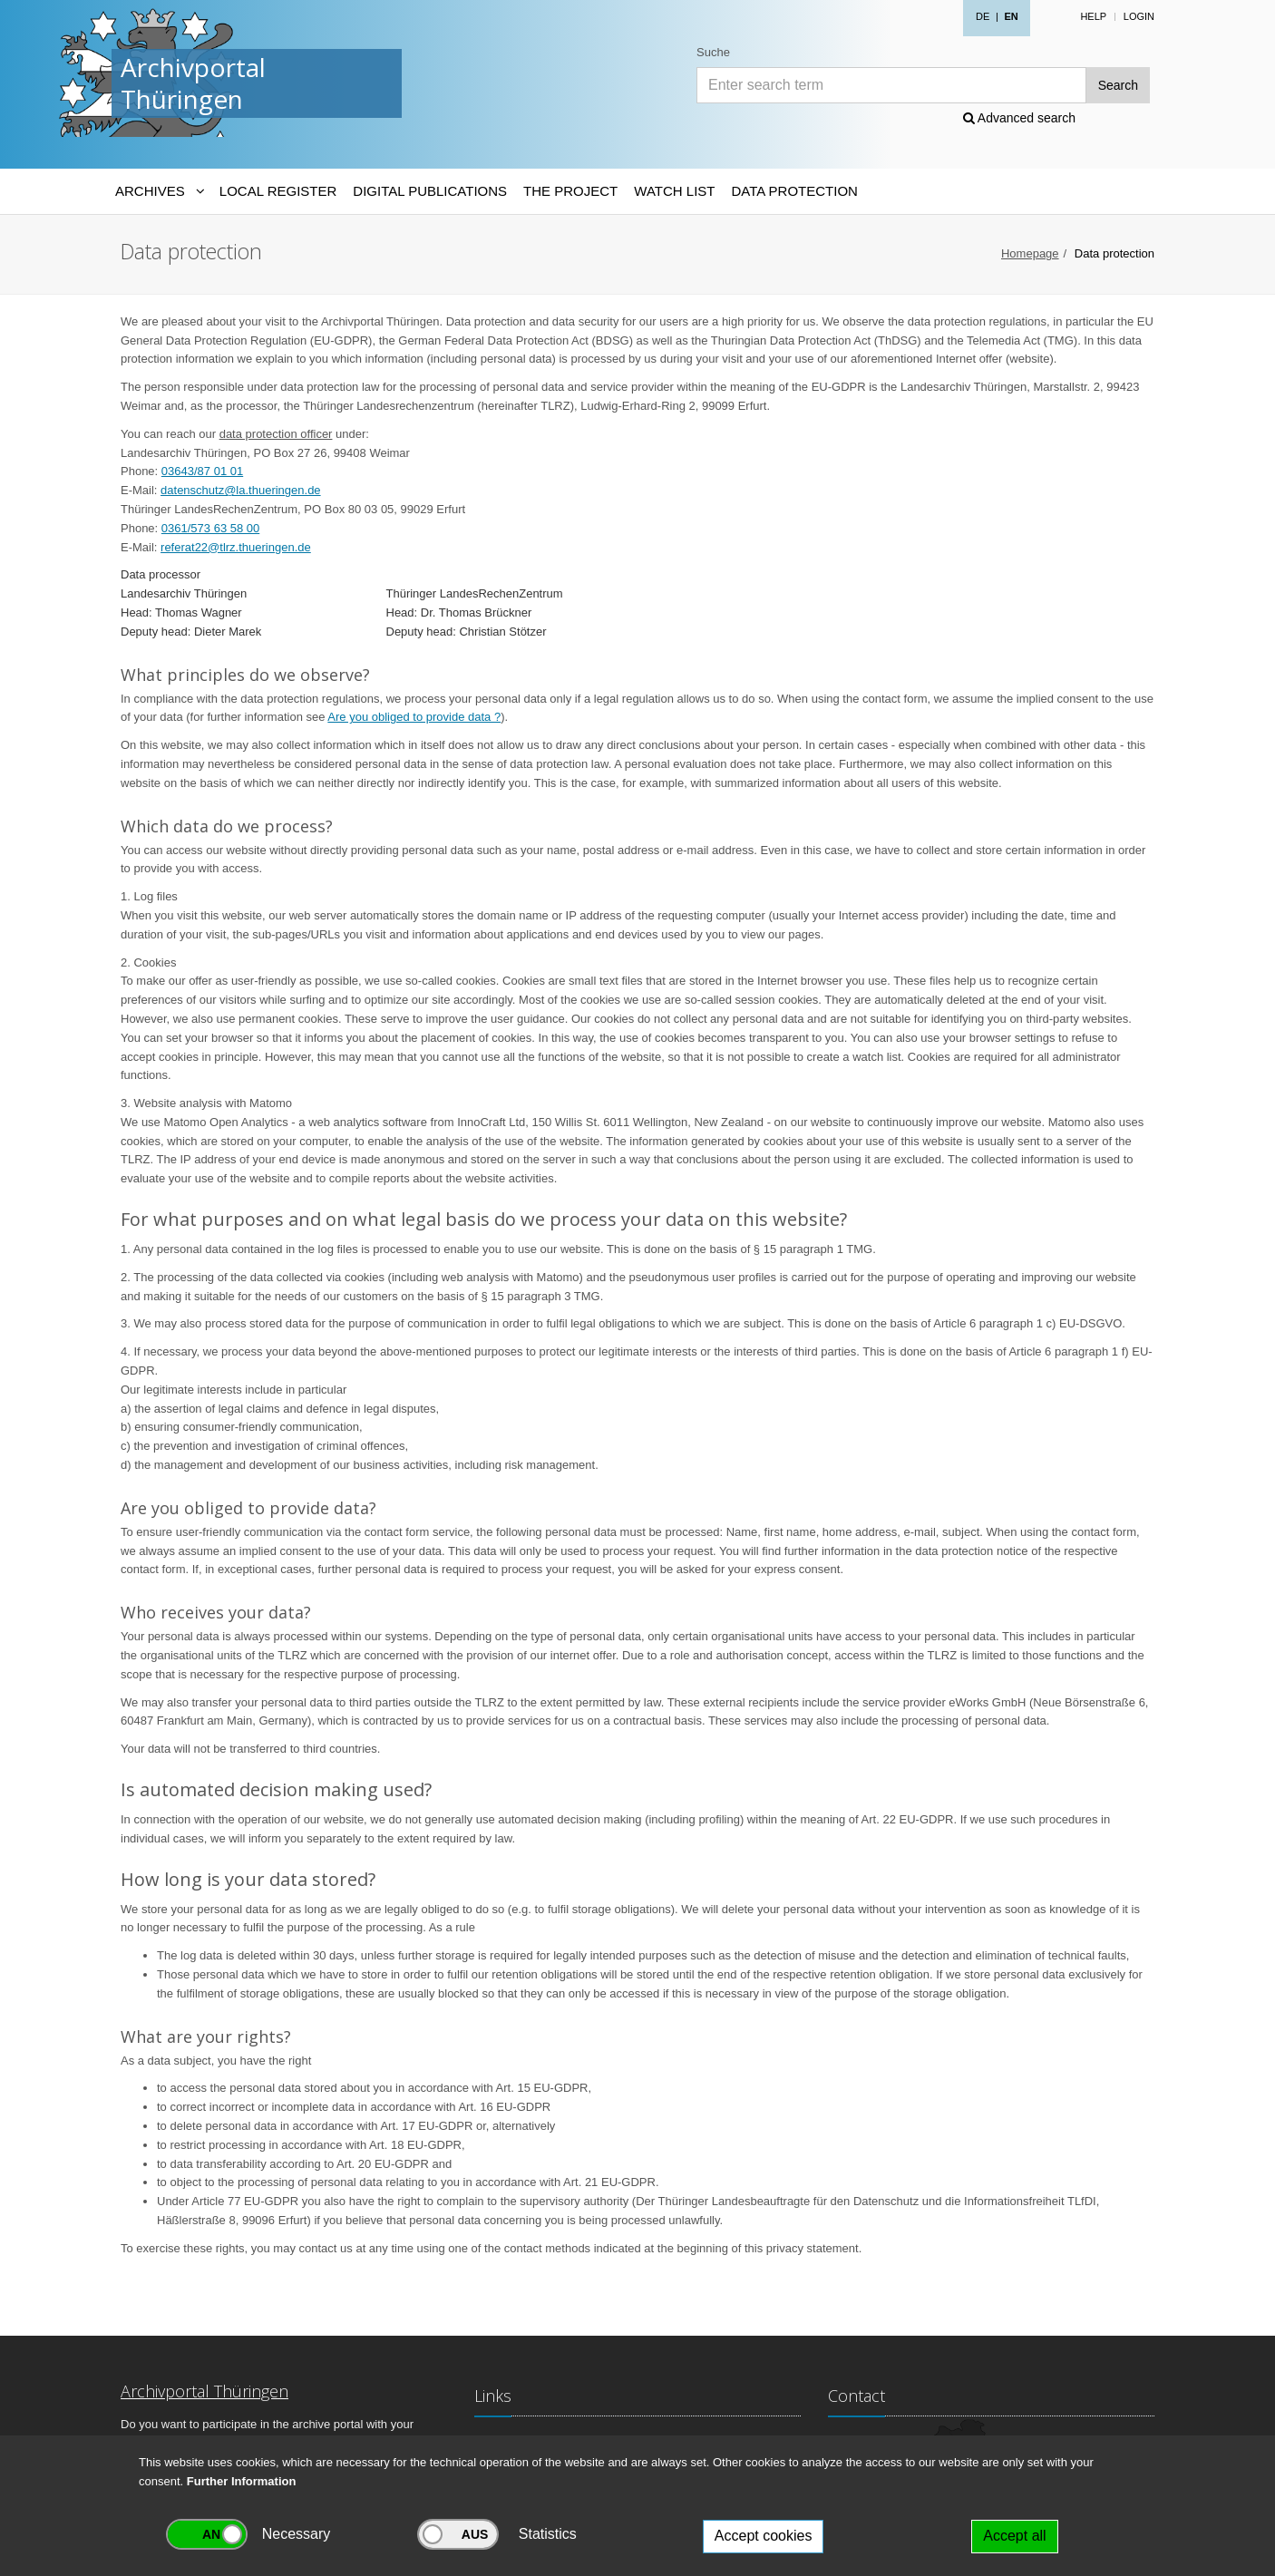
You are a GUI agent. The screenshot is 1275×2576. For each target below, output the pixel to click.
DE (982, 16)
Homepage (1030, 253)
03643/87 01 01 (202, 471)
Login (1139, 16)
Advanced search (1019, 118)
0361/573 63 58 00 (210, 528)
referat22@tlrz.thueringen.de (236, 547)
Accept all (1014, 2535)
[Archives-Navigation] (159, 191)
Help (1093, 16)
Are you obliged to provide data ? (414, 717)
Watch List (674, 191)
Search (1118, 85)
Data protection (794, 191)
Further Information (242, 2481)
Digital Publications (430, 191)
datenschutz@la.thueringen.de (241, 490)
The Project (570, 191)
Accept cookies (764, 2535)
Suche (713, 52)
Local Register (277, 191)
